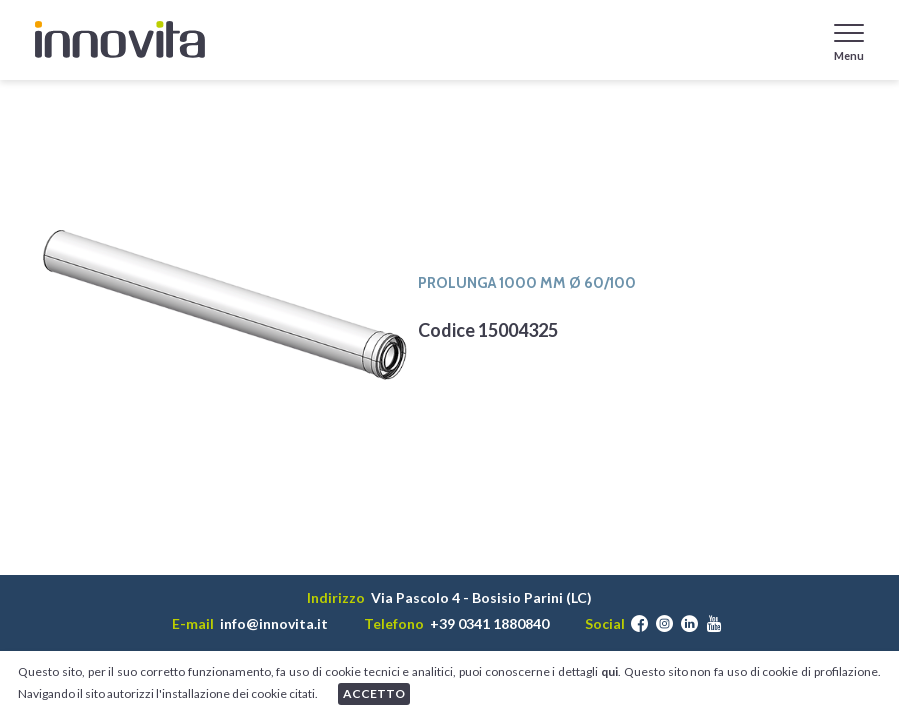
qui (609, 671)
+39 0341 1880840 (489, 624)
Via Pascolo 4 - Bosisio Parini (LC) (481, 598)
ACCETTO (374, 693)
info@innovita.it (274, 624)
